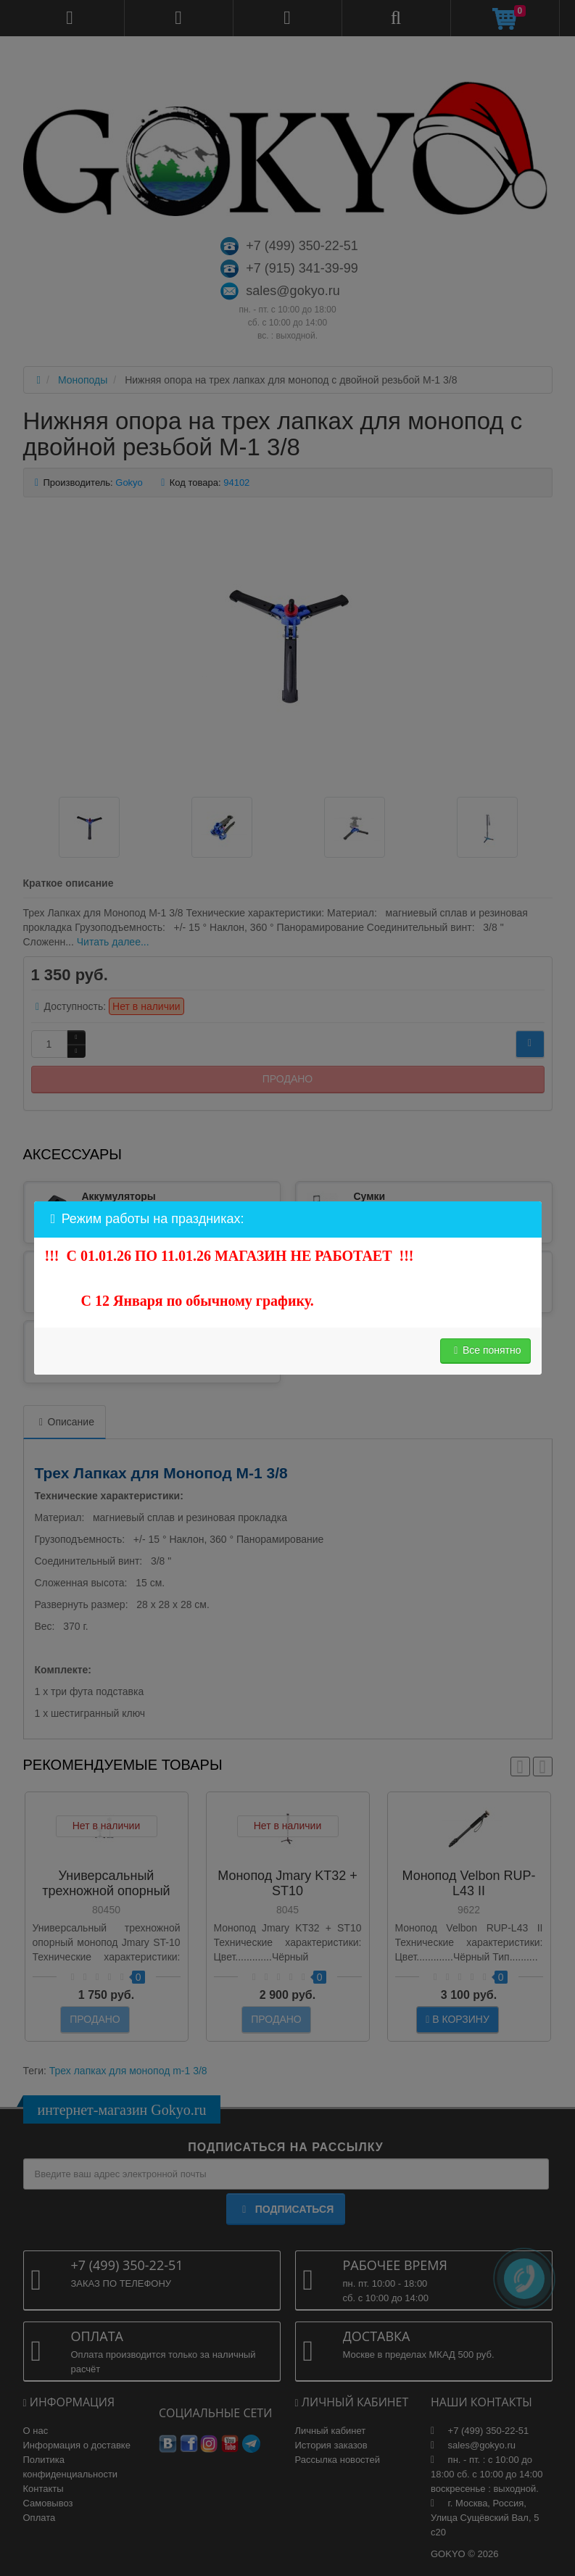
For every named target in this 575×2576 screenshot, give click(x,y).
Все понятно (485, 1350)
